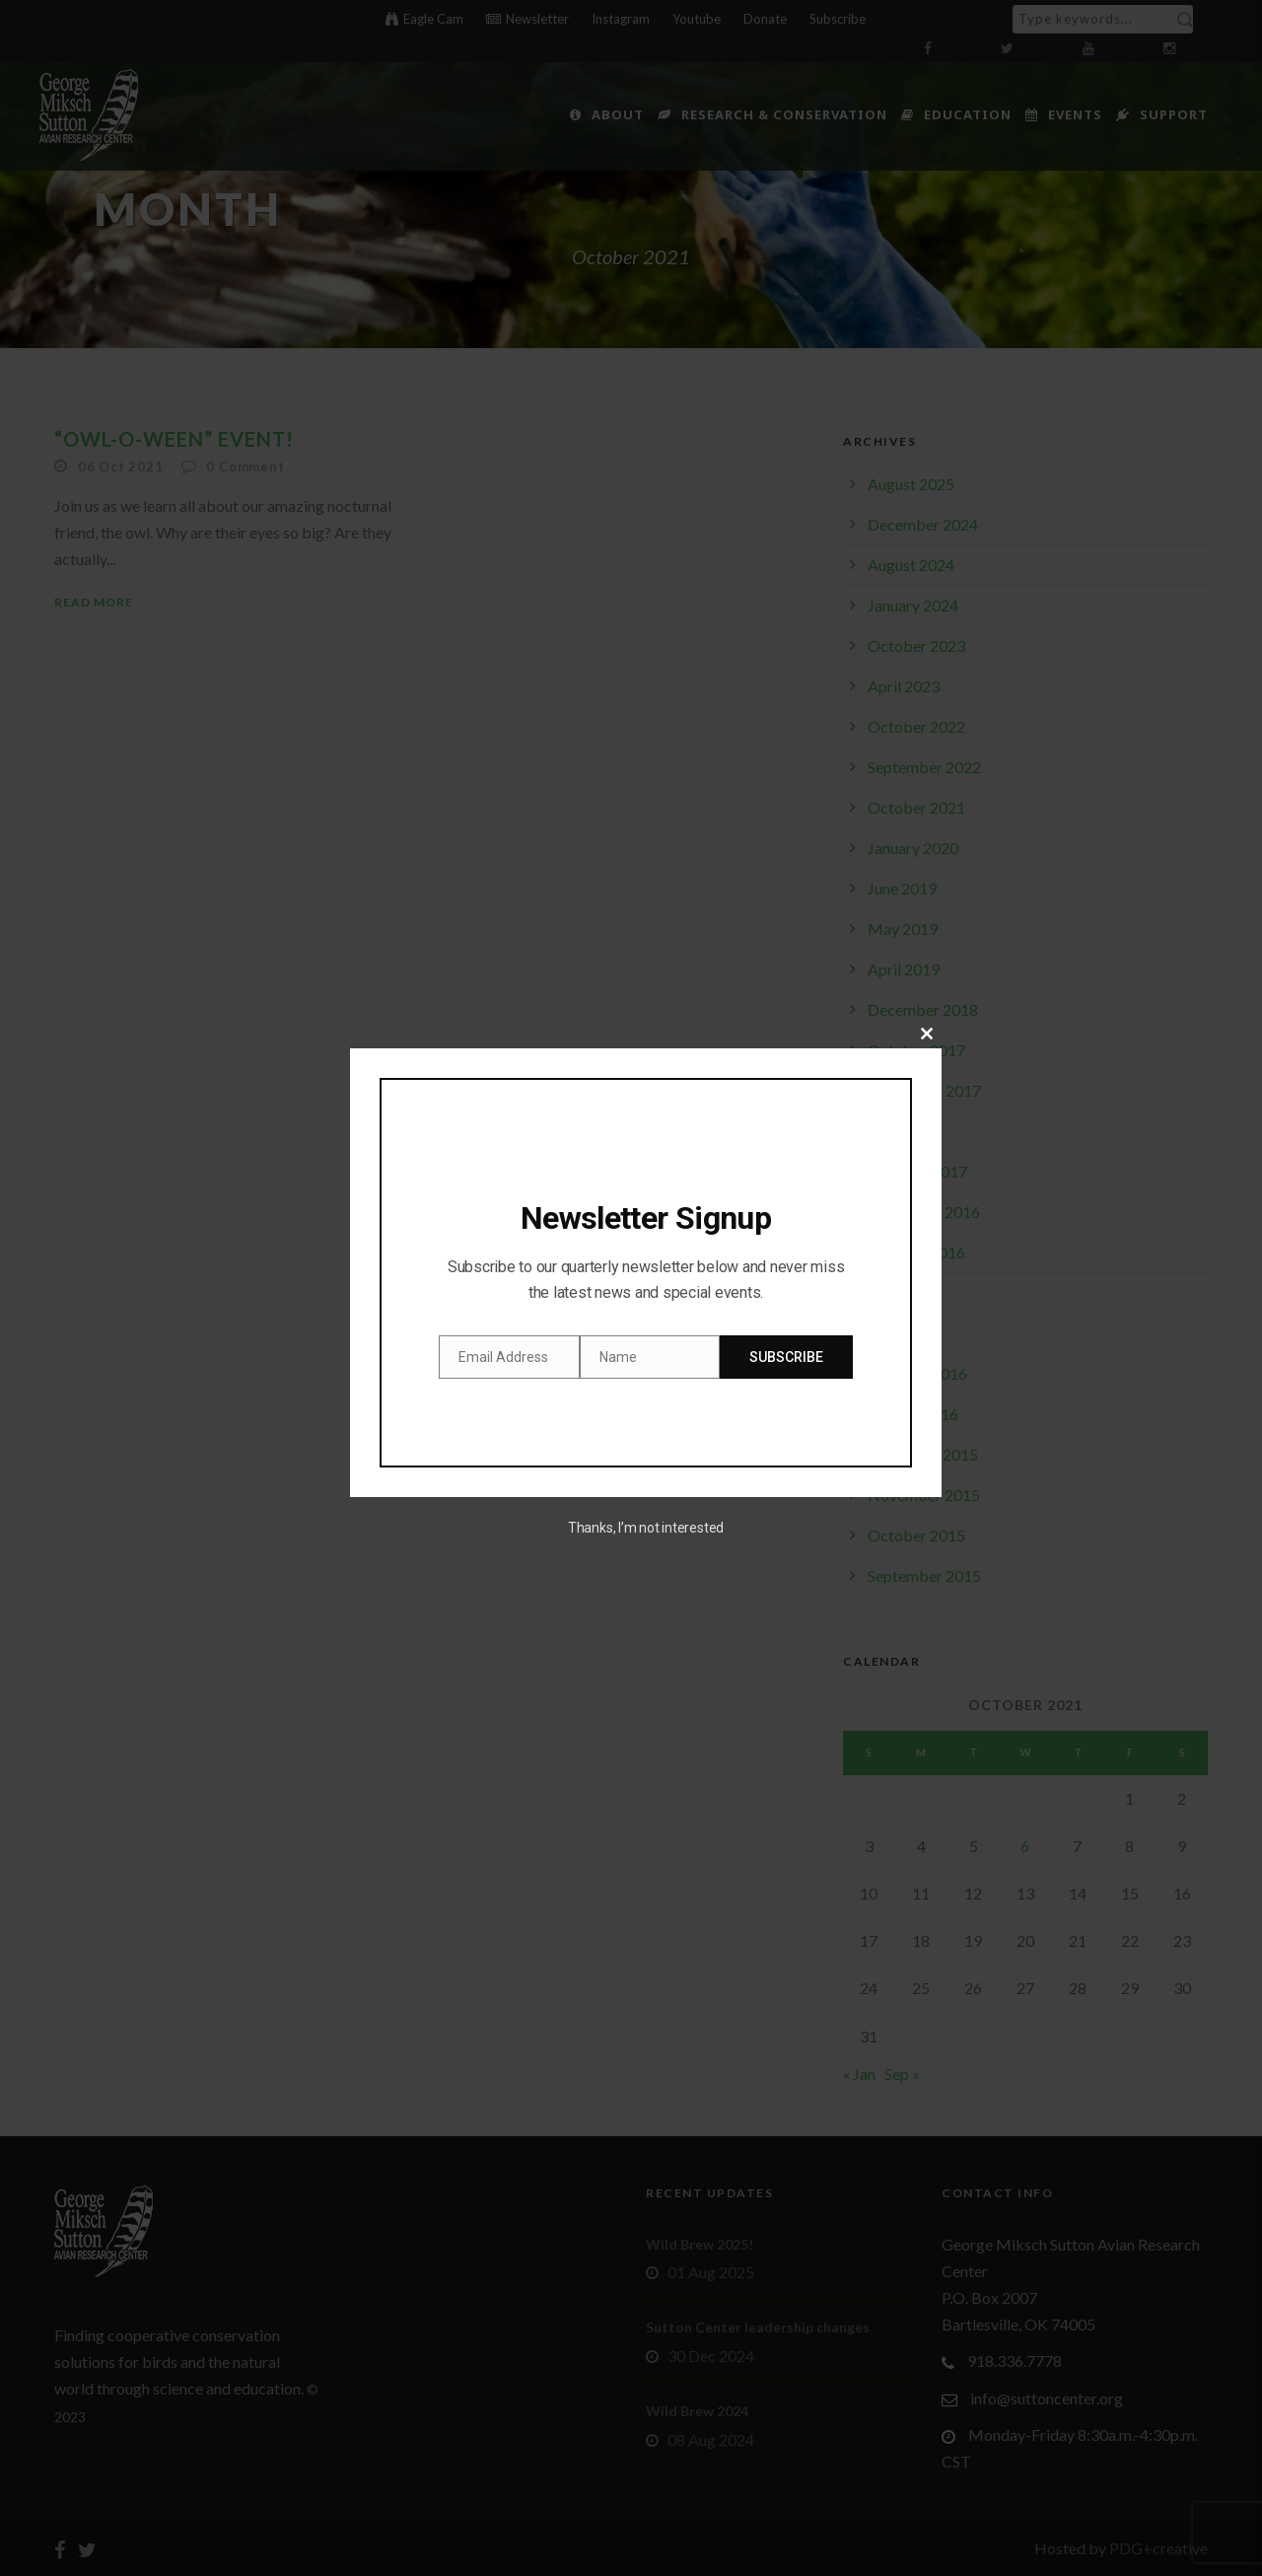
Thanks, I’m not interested (646, 1528)
